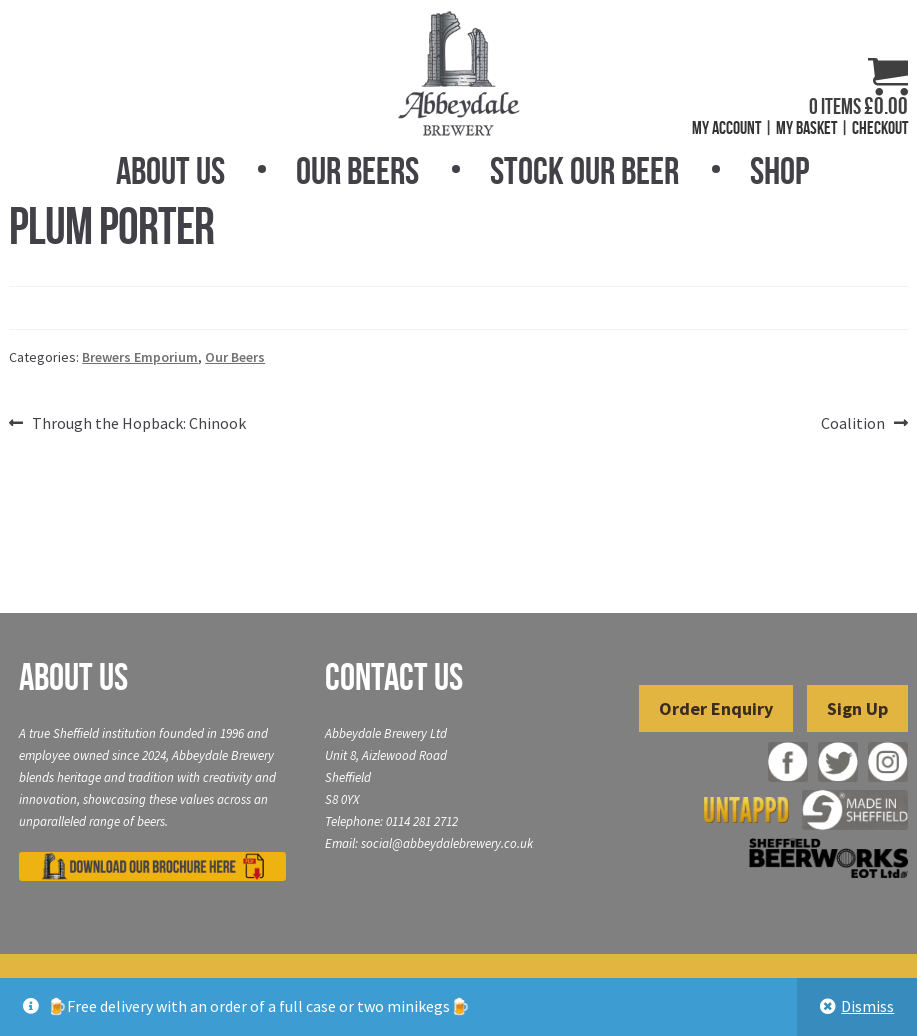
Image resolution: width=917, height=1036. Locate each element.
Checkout (880, 128)
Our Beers (357, 171)
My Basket (806, 128)
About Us (170, 171)
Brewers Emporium (140, 357)
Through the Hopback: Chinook (138, 424)
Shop (779, 171)
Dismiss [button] (867, 1006)
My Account (726, 128)
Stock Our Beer (584, 171)
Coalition (853, 424)
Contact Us (394, 677)
